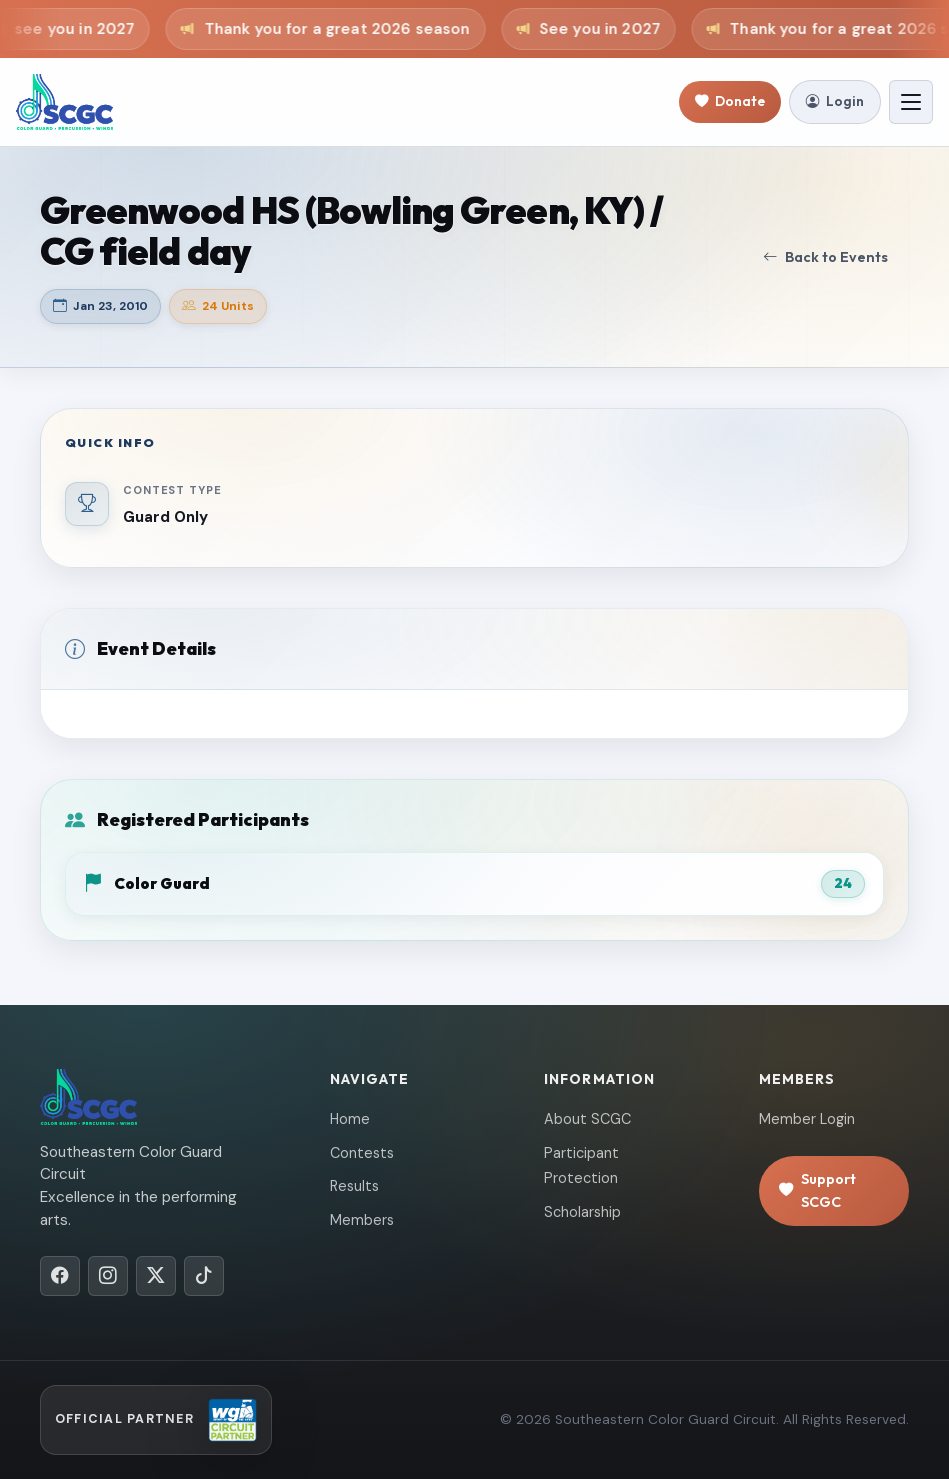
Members (362, 1220)
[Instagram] (108, 1276)
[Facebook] (60, 1276)
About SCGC (587, 1119)
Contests (362, 1153)
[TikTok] (204, 1276)
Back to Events (825, 257)
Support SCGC (817, 1190)
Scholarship (582, 1212)
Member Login (807, 1119)
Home (350, 1119)
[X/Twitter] (156, 1276)
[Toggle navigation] (911, 102)
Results (354, 1186)
